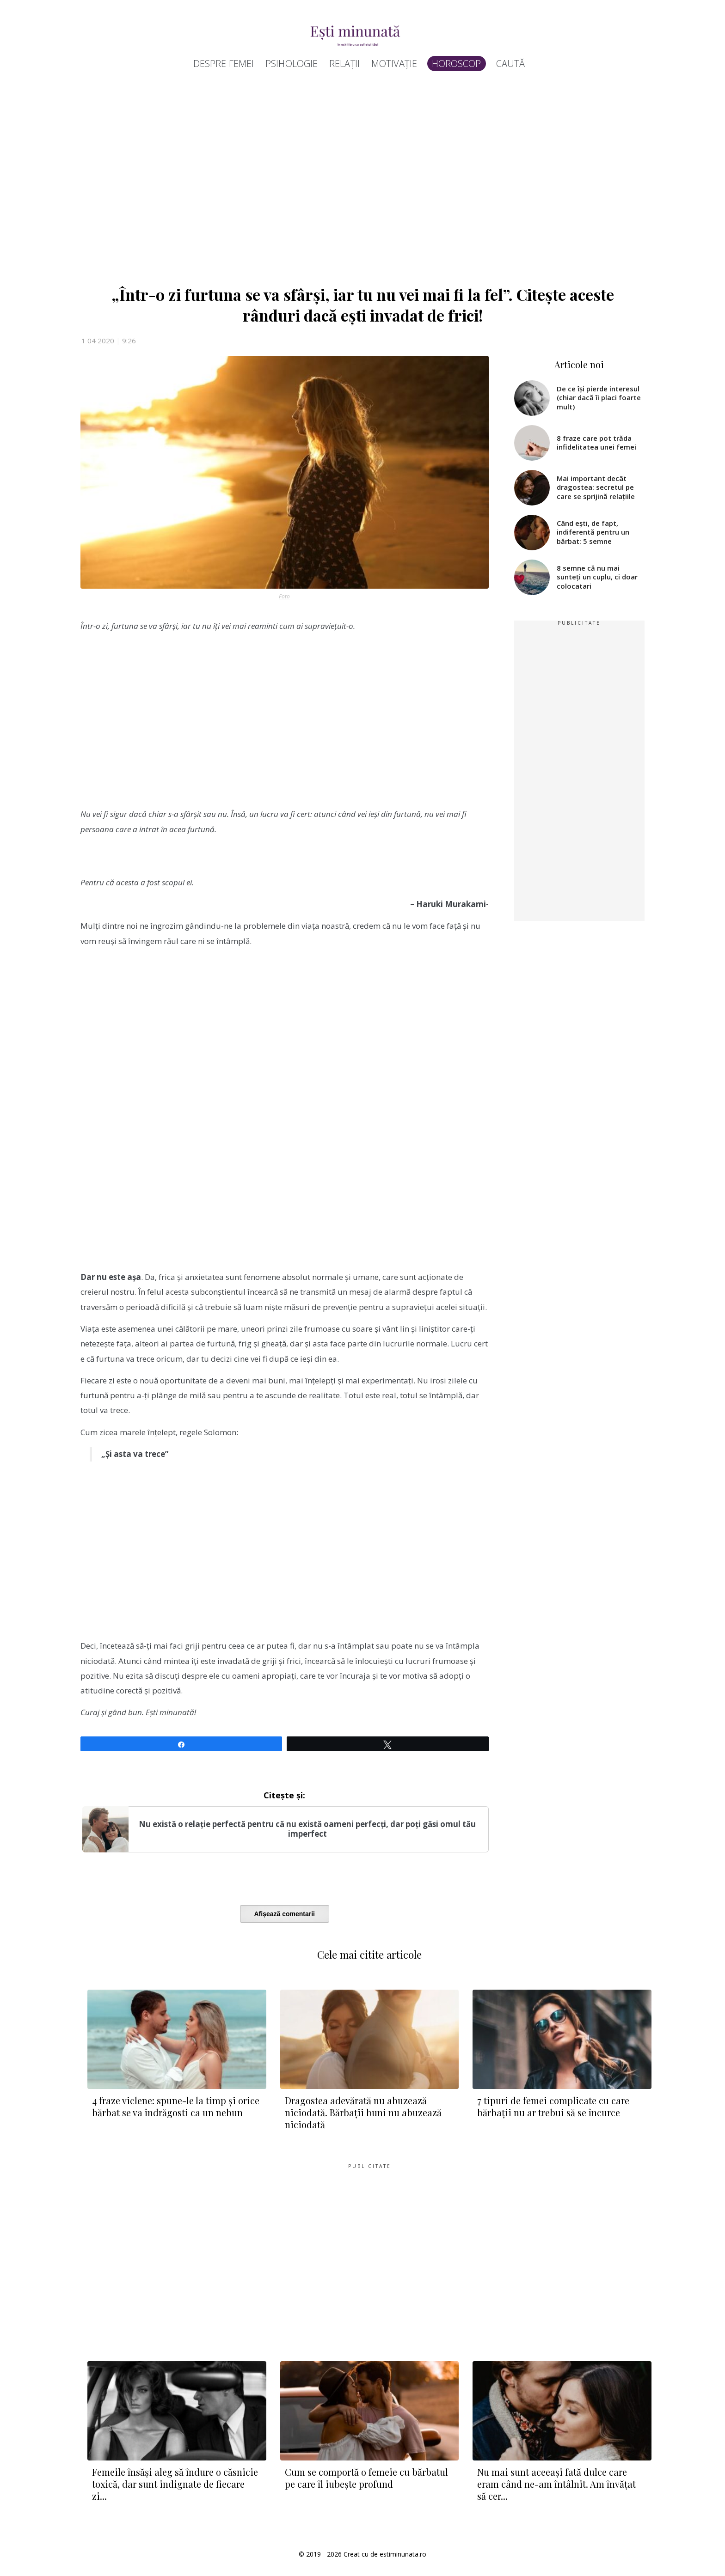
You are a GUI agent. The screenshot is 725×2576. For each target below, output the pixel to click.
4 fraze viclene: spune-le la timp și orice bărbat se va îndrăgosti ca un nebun (175, 2106)
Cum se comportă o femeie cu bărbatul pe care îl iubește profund (366, 2478)
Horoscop (456, 63)
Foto (284, 596)
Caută (510, 63)
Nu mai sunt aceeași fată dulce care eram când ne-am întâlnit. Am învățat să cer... (556, 2484)
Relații (344, 63)
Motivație (394, 63)
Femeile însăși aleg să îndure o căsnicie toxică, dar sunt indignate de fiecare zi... (175, 2484)
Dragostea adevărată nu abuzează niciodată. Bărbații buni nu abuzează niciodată (363, 2112)
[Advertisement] (357, 181)
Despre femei (223, 63)
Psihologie (291, 63)
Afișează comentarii (284, 1914)
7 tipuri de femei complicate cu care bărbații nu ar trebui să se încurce (553, 2106)
